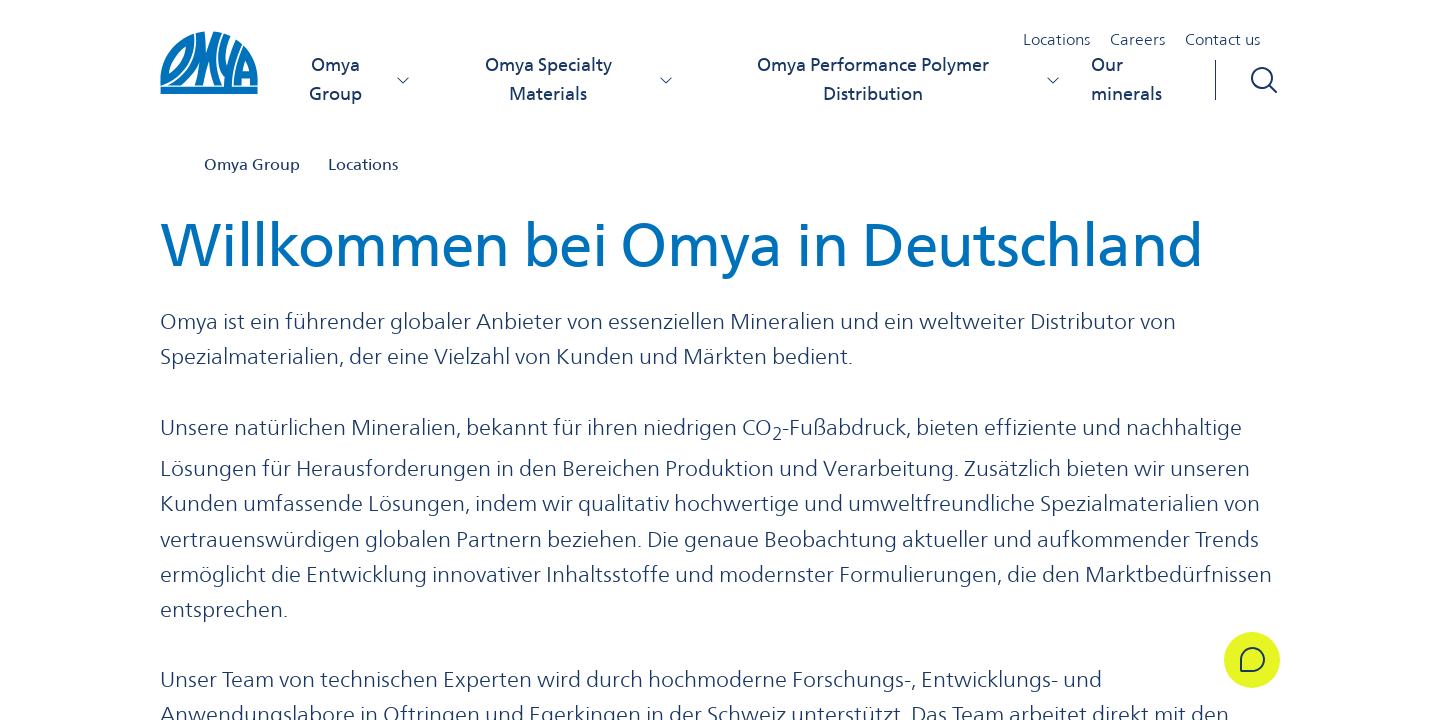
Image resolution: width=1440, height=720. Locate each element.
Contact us (1222, 39)
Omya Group (360, 79)
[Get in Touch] (1252, 660)
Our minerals (1126, 79)
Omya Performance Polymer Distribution (908, 79)
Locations (1056, 39)
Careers (1137, 39)
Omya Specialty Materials (579, 79)
